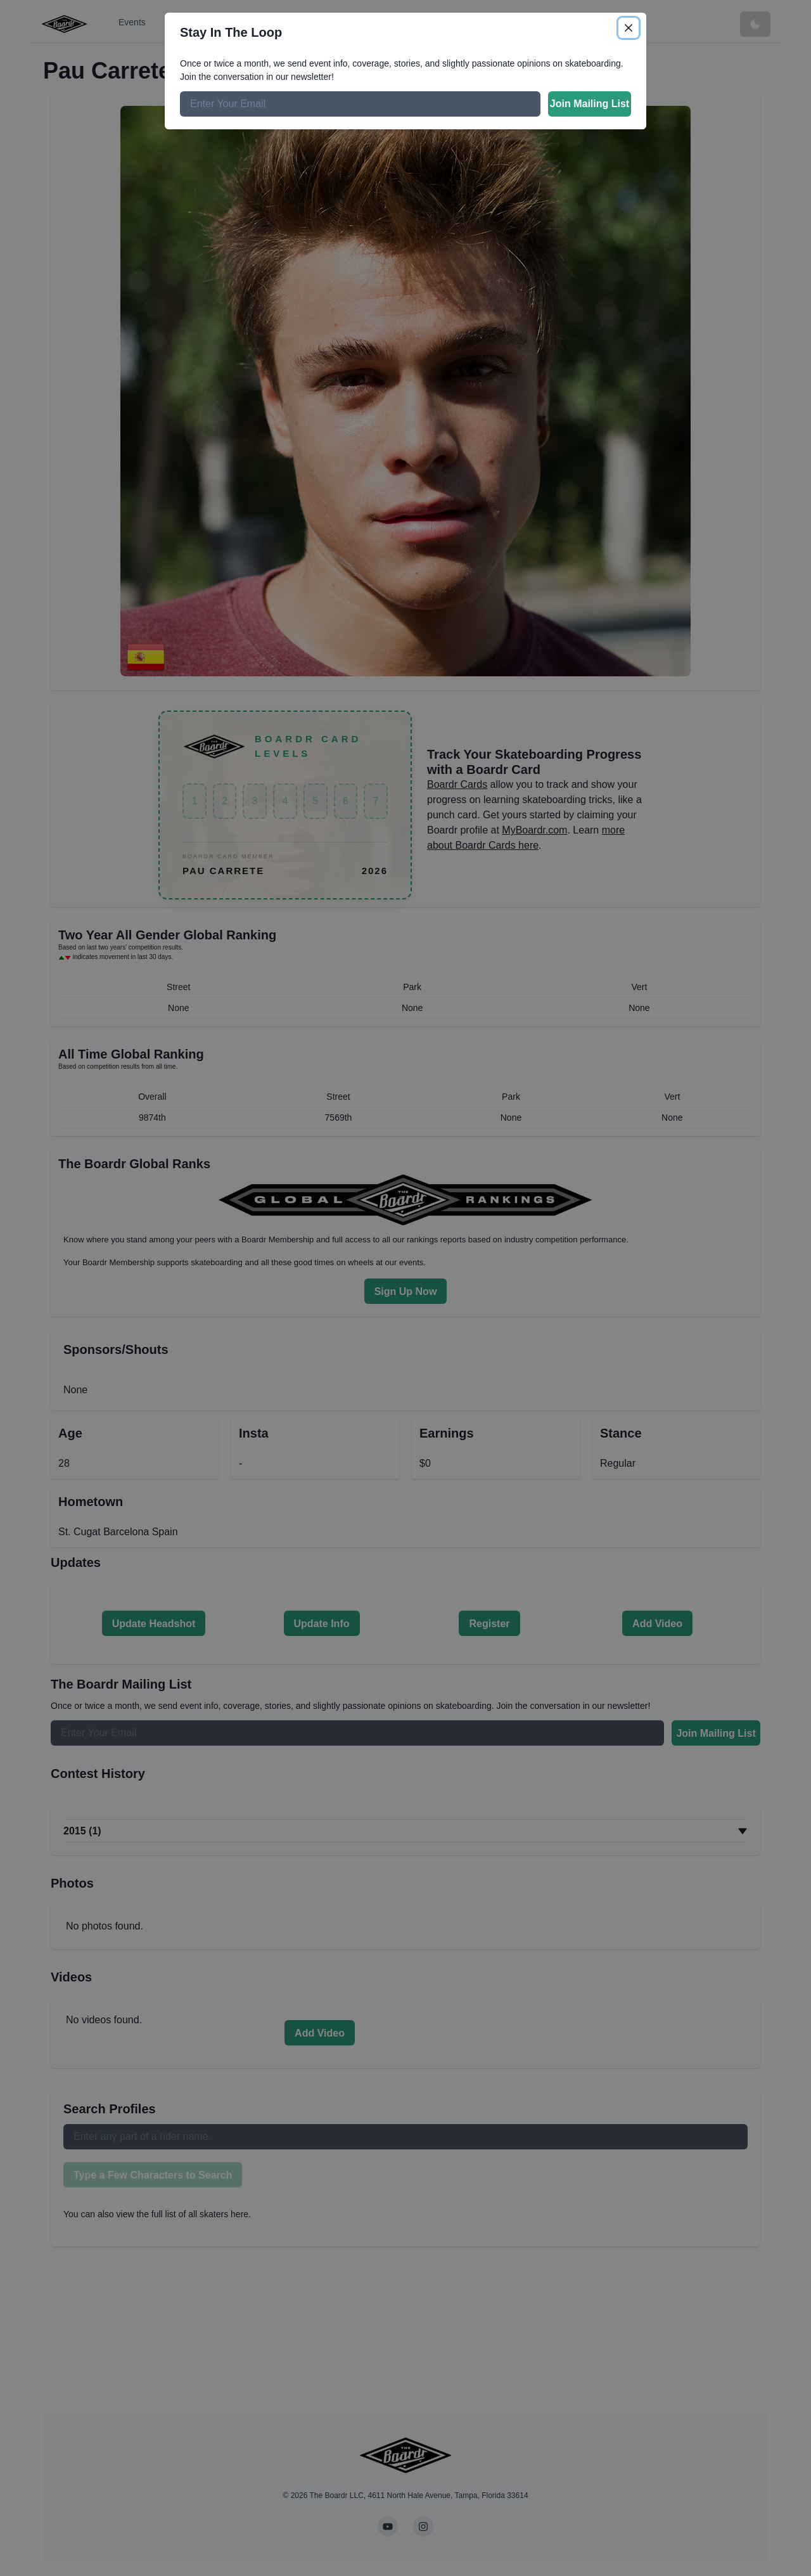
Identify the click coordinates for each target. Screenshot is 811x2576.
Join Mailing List (589, 103)
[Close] (628, 28)
